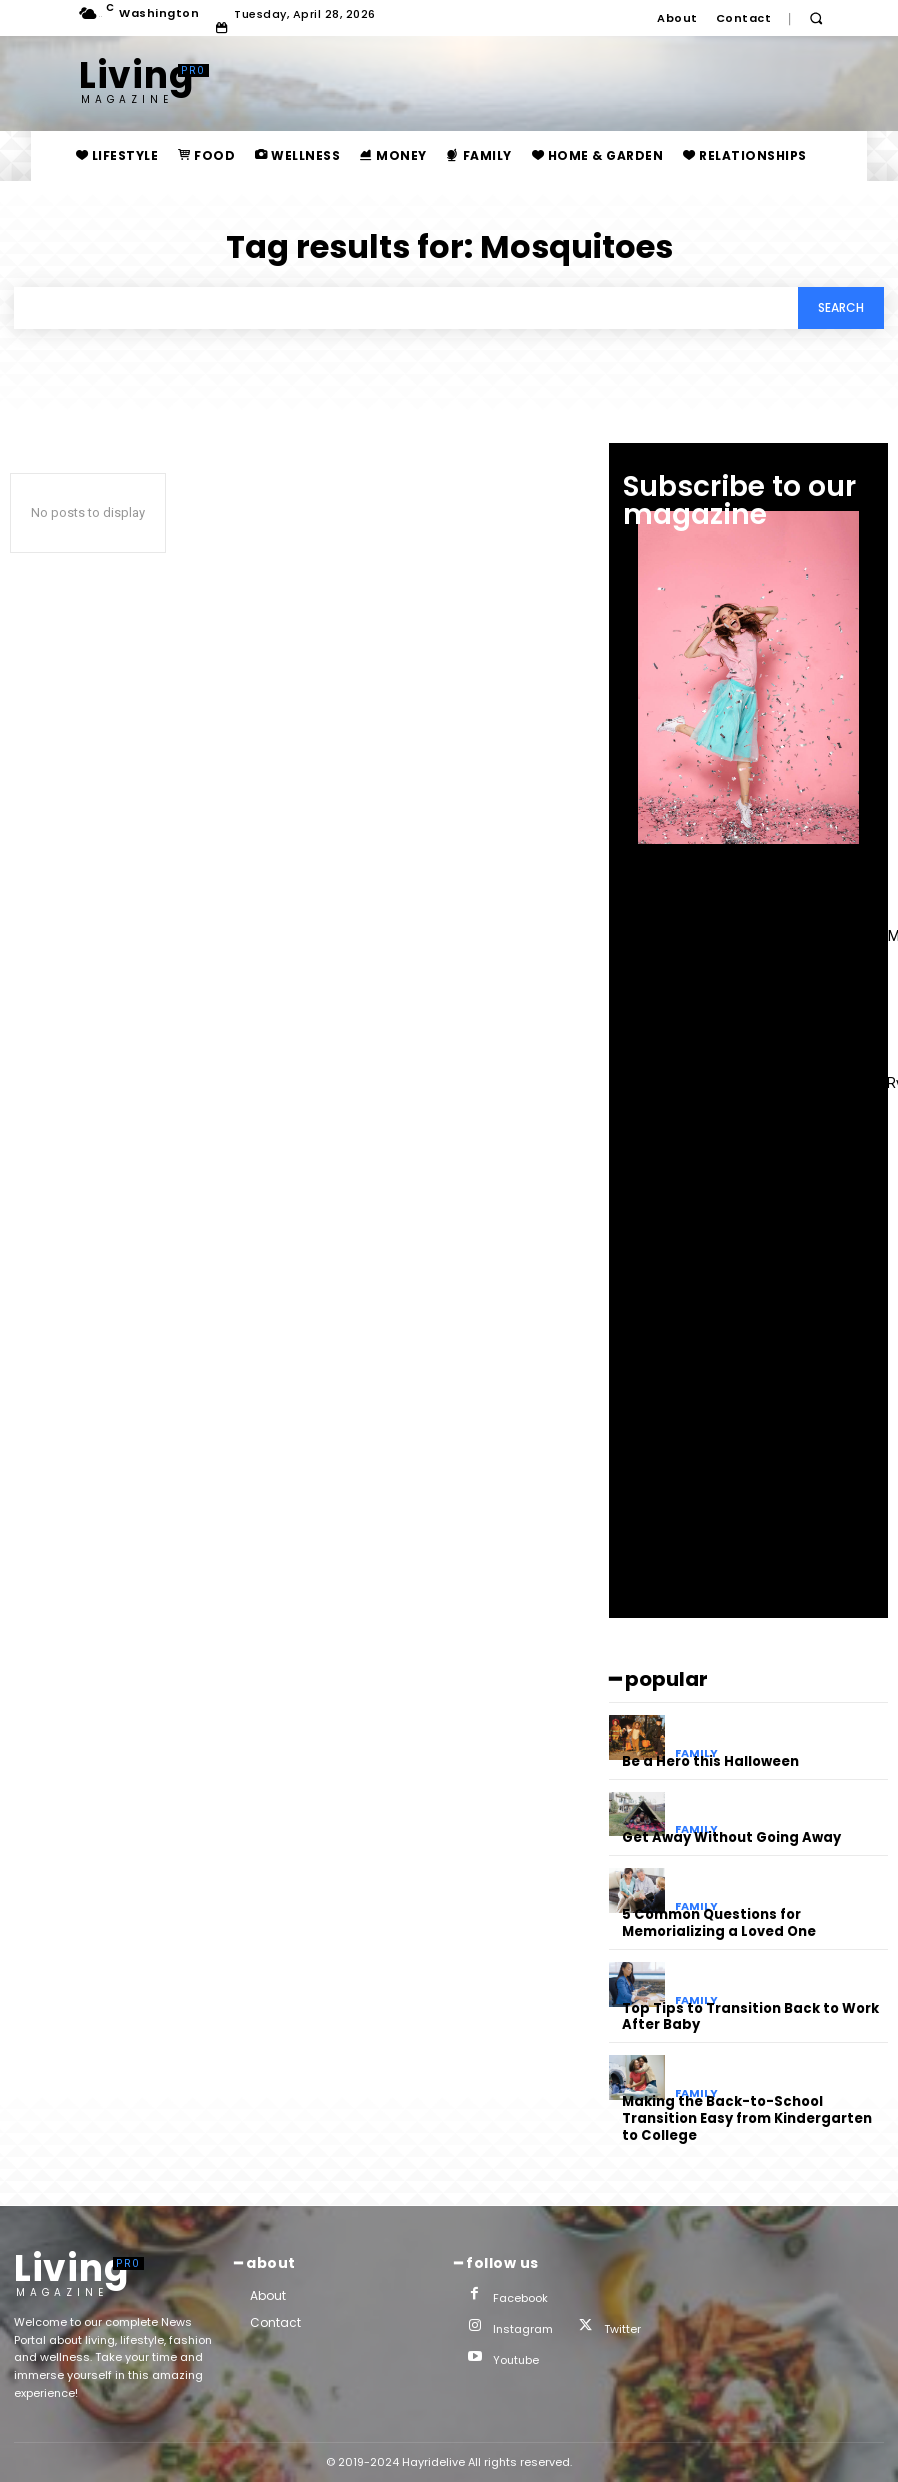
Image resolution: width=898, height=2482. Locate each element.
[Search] (841, 308)
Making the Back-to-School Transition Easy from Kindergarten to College (747, 2118)
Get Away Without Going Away (731, 1837)
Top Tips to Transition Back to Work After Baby (750, 2016)
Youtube (516, 2360)
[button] (815, 18)
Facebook (520, 2297)
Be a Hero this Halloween (710, 1761)
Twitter (622, 2329)
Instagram (523, 2329)
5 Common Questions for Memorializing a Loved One (719, 1923)
